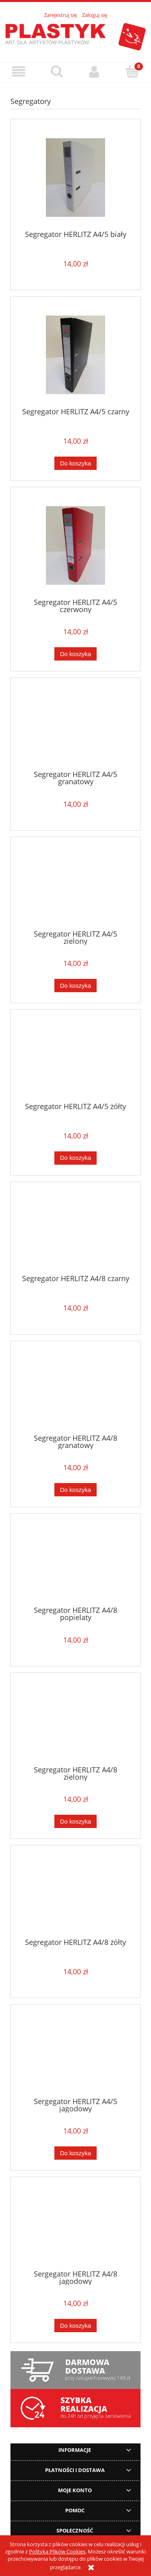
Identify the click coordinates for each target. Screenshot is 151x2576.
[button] (19, 71)
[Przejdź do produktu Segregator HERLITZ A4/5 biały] (75, 177)
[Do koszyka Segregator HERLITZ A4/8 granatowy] (75, 1489)
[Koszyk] (132, 71)
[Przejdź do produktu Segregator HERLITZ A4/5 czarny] (75, 355)
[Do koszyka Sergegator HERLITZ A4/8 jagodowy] (75, 2325)
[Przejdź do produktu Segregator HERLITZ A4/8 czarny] (75, 1231)
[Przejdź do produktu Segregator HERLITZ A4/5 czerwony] (75, 545)
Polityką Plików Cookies (57, 2551)
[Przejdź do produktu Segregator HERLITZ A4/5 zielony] (75, 886)
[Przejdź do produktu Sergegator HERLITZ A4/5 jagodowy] (75, 2053)
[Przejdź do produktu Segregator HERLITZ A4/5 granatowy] (75, 727)
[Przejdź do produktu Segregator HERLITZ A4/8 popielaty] (75, 1563)
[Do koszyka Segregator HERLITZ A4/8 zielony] (75, 1821)
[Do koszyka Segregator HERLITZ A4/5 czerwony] (75, 654)
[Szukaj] (57, 71)
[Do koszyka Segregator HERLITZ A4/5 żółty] (75, 1158)
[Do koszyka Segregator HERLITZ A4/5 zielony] (75, 985)
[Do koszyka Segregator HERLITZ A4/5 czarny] (75, 463)
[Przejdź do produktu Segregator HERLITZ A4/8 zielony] (75, 1722)
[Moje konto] (95, 71)
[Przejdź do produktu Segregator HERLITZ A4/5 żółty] (75, 1058)
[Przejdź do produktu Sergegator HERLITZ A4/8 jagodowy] (75, 2226)
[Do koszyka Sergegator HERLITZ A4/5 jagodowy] (75, 2153)
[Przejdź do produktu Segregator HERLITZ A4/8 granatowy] (75, 1390)
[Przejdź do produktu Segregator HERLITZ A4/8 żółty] (75, 1894)
